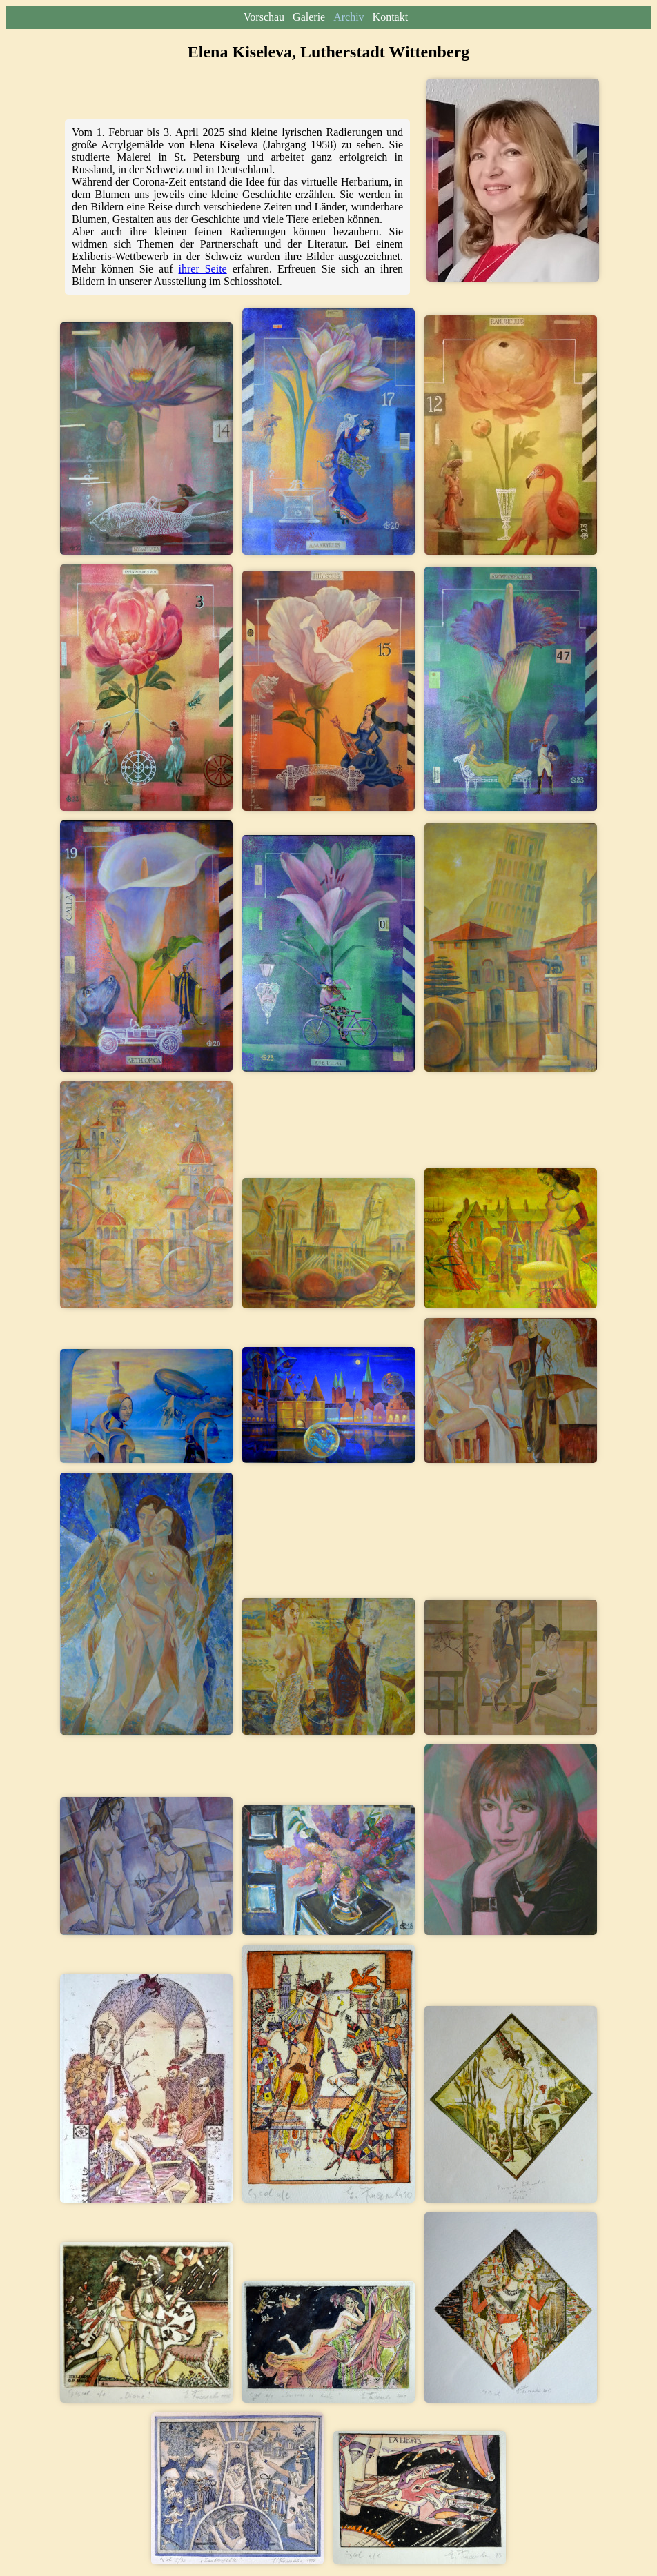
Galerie (310, 17)
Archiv (349, 17)
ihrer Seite (203, 269)
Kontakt (391, 17)
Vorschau (265, 17)
